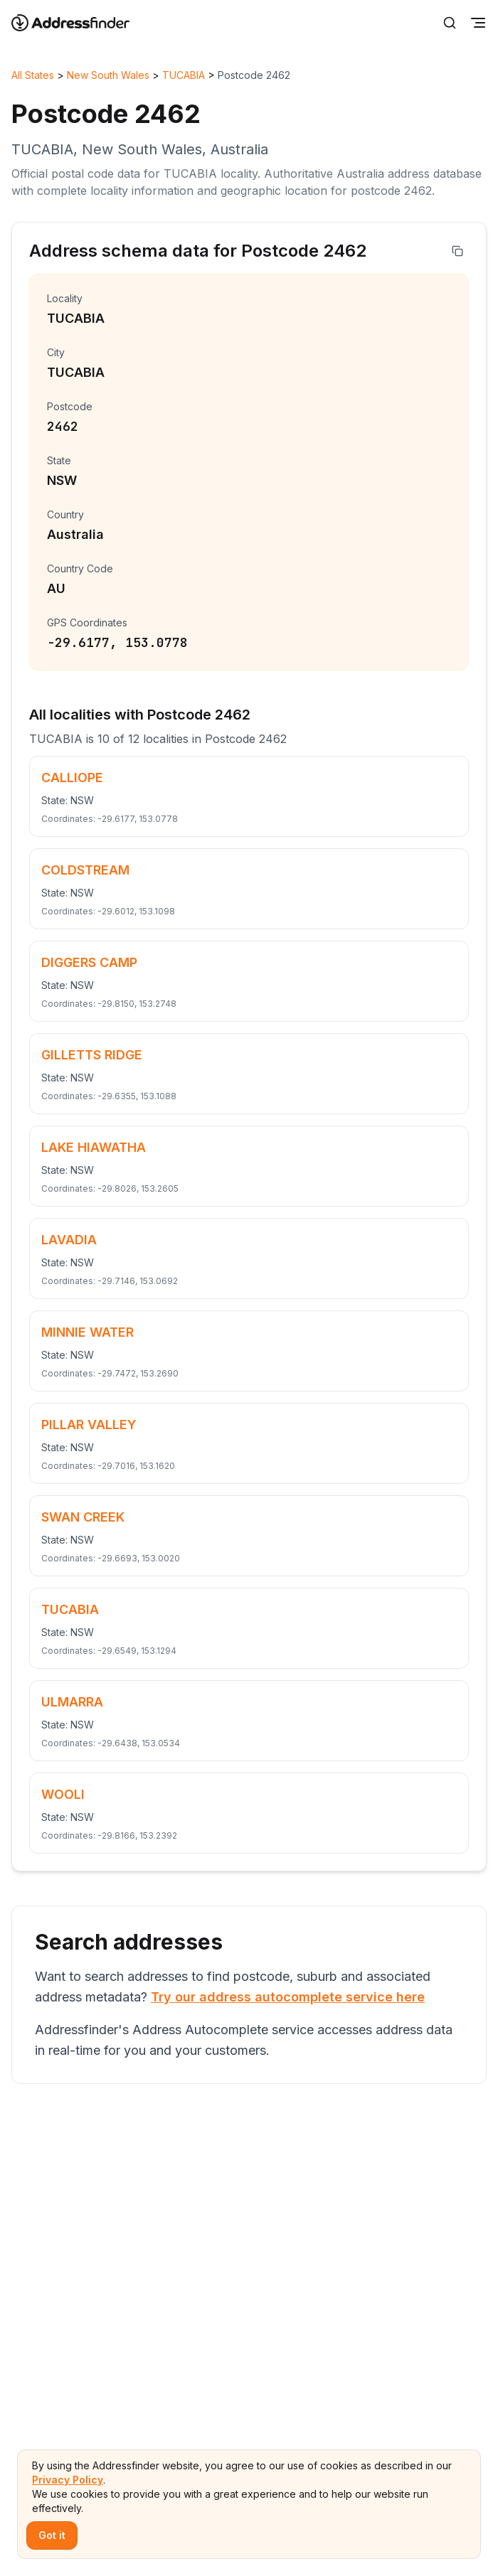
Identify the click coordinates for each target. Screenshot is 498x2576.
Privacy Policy (67, 2480)
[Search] (449, 23)
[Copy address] (457, 251)
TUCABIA (183, 75)
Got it (51, 2535)
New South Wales (108, 75)
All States (32, 75)
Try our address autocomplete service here (288, 1996)
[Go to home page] (79, 22)
